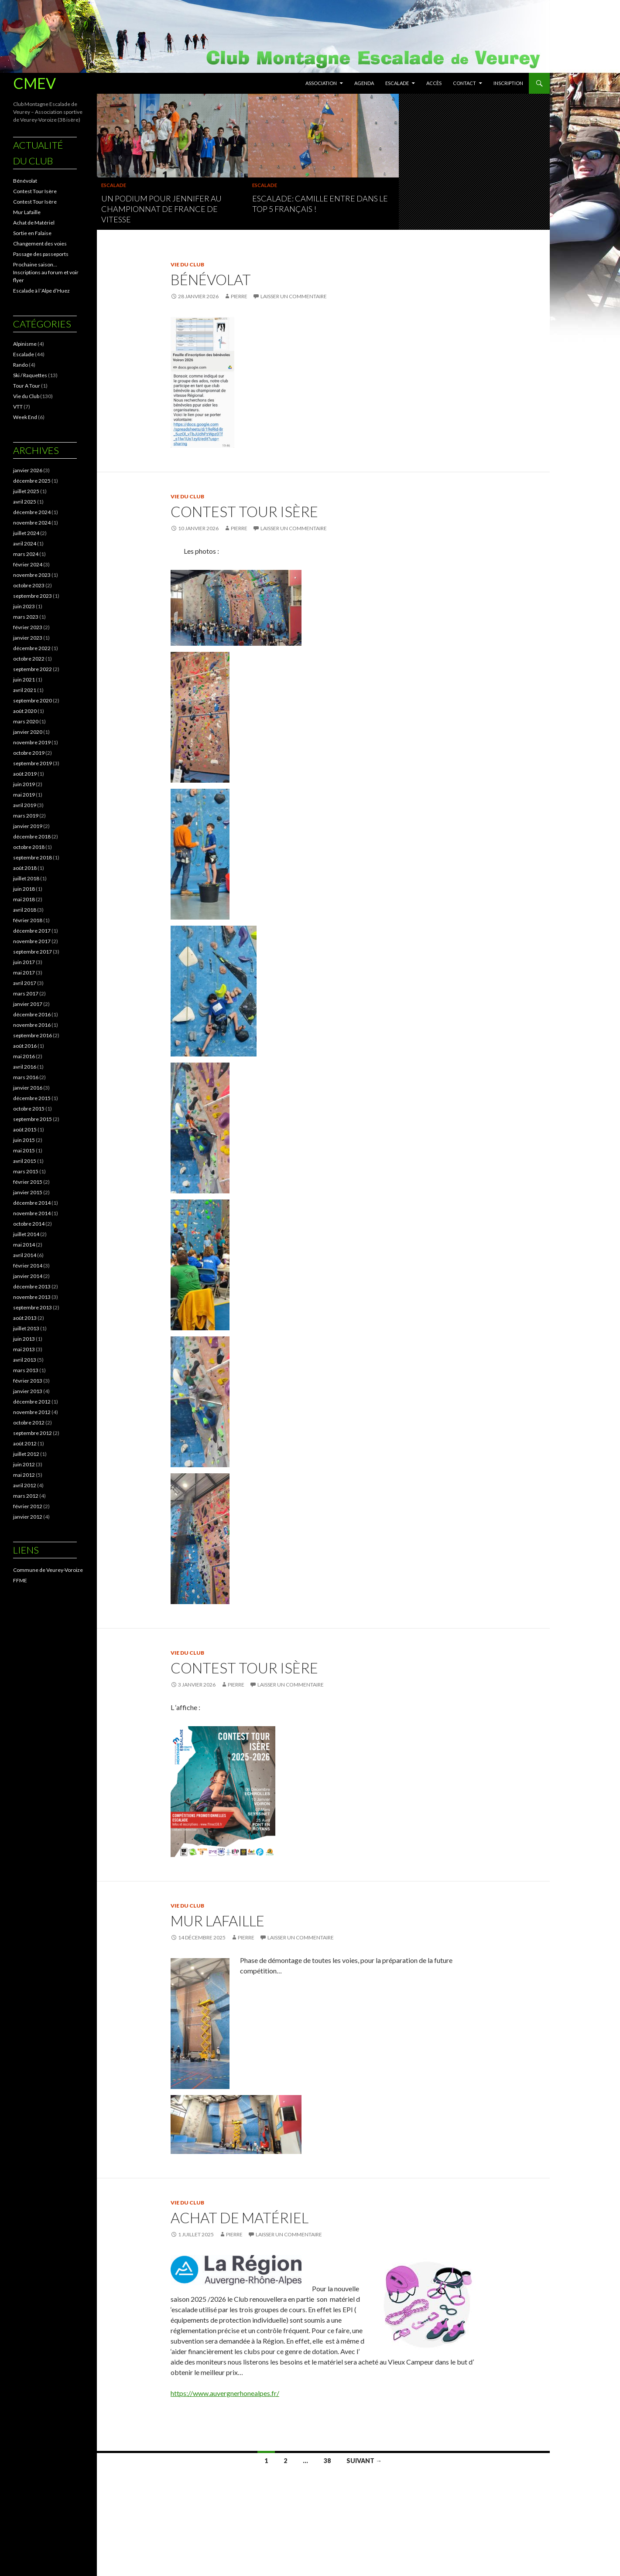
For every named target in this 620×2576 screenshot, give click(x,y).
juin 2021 (24, 679)
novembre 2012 (32, 1412)
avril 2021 (24, 690)
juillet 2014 (26, 1234)
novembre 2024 (32, 522)
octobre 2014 (29, 1223)
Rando (20, 364)
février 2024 (27, 564)
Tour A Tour (26, 385)
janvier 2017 (27, 1004)
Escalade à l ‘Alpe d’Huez (41, 290)
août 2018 (25, 868)
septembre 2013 (32, 1307)
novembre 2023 (32, 575)
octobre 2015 (29, 1108)
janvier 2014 (27, 1276)
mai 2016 (24, 1056)
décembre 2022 (32, 648)
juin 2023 (24, 606)
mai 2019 (24, 794)
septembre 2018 (32, 857)
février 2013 (27, 1380)
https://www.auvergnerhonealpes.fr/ (225, 2393)
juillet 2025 (26, 491)
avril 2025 (24, 501)
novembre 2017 (32, 941)
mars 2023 (25, 616)
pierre (239, 296)
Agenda (364, 83)
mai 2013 (24, 1349)
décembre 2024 (32, 512)
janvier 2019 (27, 826)
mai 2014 (24, 1244)
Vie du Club (187, 264)
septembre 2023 (32, 596)
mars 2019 (25, 815)
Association (321, 83)
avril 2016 (24, 1066)
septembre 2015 (32, 1119)
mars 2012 (25, 1495)
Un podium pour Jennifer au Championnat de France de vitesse (161, 209)
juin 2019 (24, 784)
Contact (464, 83)
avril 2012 (24, 1485)
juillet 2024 (26, 533)
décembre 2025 (32, 480)
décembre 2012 (32, 1401)
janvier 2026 (27, 470)
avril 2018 (24, 909)
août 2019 (25, 773)
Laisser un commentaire (293, 296)
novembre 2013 (32, 1297)
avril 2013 (24, 1359)
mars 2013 (25, 1370)
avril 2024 (24, 543)
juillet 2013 (26, 1328)
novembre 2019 (32, 742)
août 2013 (25, 1318)
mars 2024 (25, 554)
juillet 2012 (26, 1454)
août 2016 (25, 1046)
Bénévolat (211, 279)
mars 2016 (25, 1077)
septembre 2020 (32, 700)
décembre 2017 (32, 930)
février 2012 (27, 1506)
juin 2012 (24, 1464)
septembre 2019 (32, 763)
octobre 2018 (29, 847)
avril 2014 (24, 1255)
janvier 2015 (27, 1192)
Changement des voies (40, 243)
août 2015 (25, 1129)
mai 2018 (24, 899)
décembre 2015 (32, 1098)
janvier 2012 (27, 1516)
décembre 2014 (32, 1202)
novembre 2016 (32, 1025)
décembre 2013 (32, 1286)
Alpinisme (25, 344)
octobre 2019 (29, 753)
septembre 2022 (32, 669)
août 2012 (25, 1443)
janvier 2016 (27, 1087)
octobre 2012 (29, 1422)
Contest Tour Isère (244, 511)
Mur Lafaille (217, 1920)
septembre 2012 (32, 1433)
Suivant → (364, 2460)
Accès (434, 83)
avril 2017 (24, 983)
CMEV (34, 83)
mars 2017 (25, 993)
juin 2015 (24, 1140)
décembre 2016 (32, 1014)
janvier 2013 (27, 1391)
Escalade (397, 83)
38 (327, 2460)
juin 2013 (24, 1339)
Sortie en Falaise (32, 233)
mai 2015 (24, 1150)
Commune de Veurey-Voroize (48, 1570)
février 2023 (27, 627)
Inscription (508, 83)
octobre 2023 (29, 585)
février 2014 (27, 1265)
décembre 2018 (32, 836)
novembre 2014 (32, 1213)
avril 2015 (24, 1161)
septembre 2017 (32, 951)
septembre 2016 (32, 1035)
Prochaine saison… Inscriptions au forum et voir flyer (46, 272)
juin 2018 (24, 889)
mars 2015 (25, 1171)
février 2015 (27, 1182)
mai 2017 (24, 972)
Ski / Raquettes (30, 375)
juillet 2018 (26, 878)
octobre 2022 (29, 658)
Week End (25, 417)
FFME (20, 1580)
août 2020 (25, 711)
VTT (18, 406)
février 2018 (27, 920)
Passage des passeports (41, 254)
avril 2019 (24, 805)
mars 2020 (25, 721)
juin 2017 (24, 962)
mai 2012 (24, 1475)
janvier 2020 (27, 732)
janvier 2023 (27, 637)
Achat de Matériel (239, 2217)
